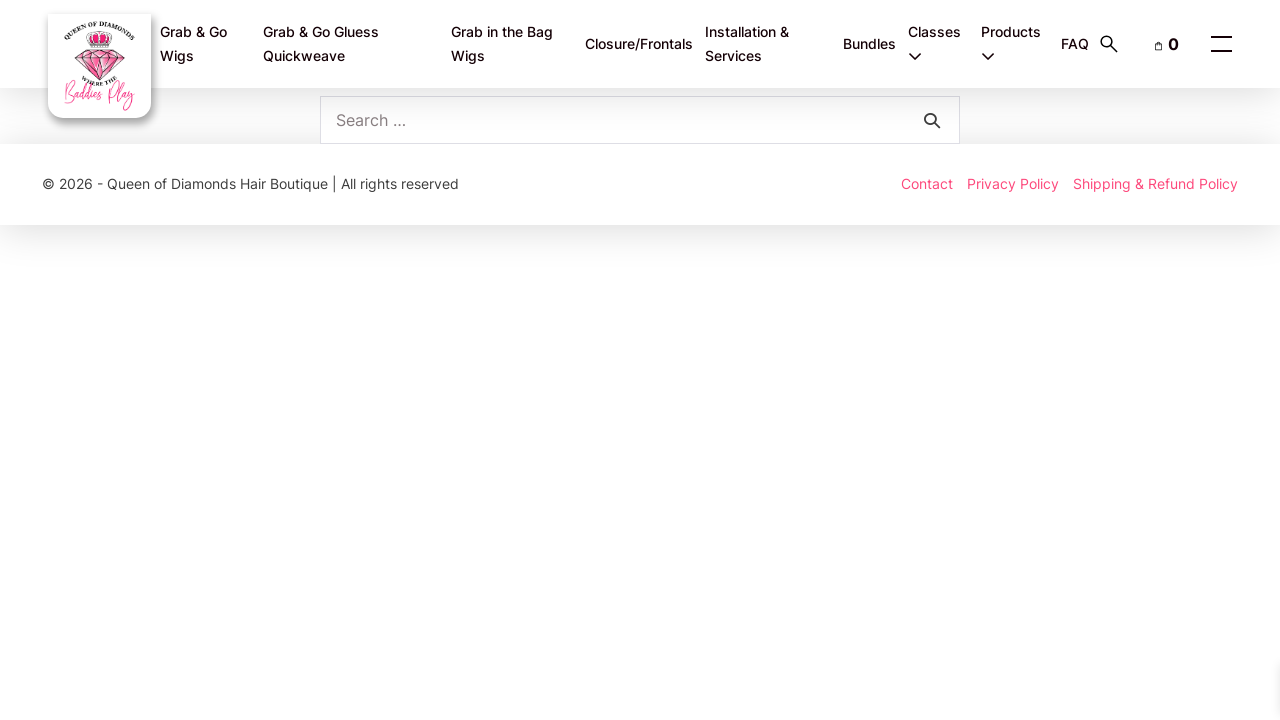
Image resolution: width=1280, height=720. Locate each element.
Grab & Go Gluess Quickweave (321, 44)
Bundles (869, 43)
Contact (927, 183)
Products (1011, 43)
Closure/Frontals (639, 43)
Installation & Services (747, 44)
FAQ (1075, 43)
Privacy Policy (1013, 183)
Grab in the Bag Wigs (502, 44)
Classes (934, 43)
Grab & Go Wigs (193, 44)
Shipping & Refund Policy (1155, 183)
